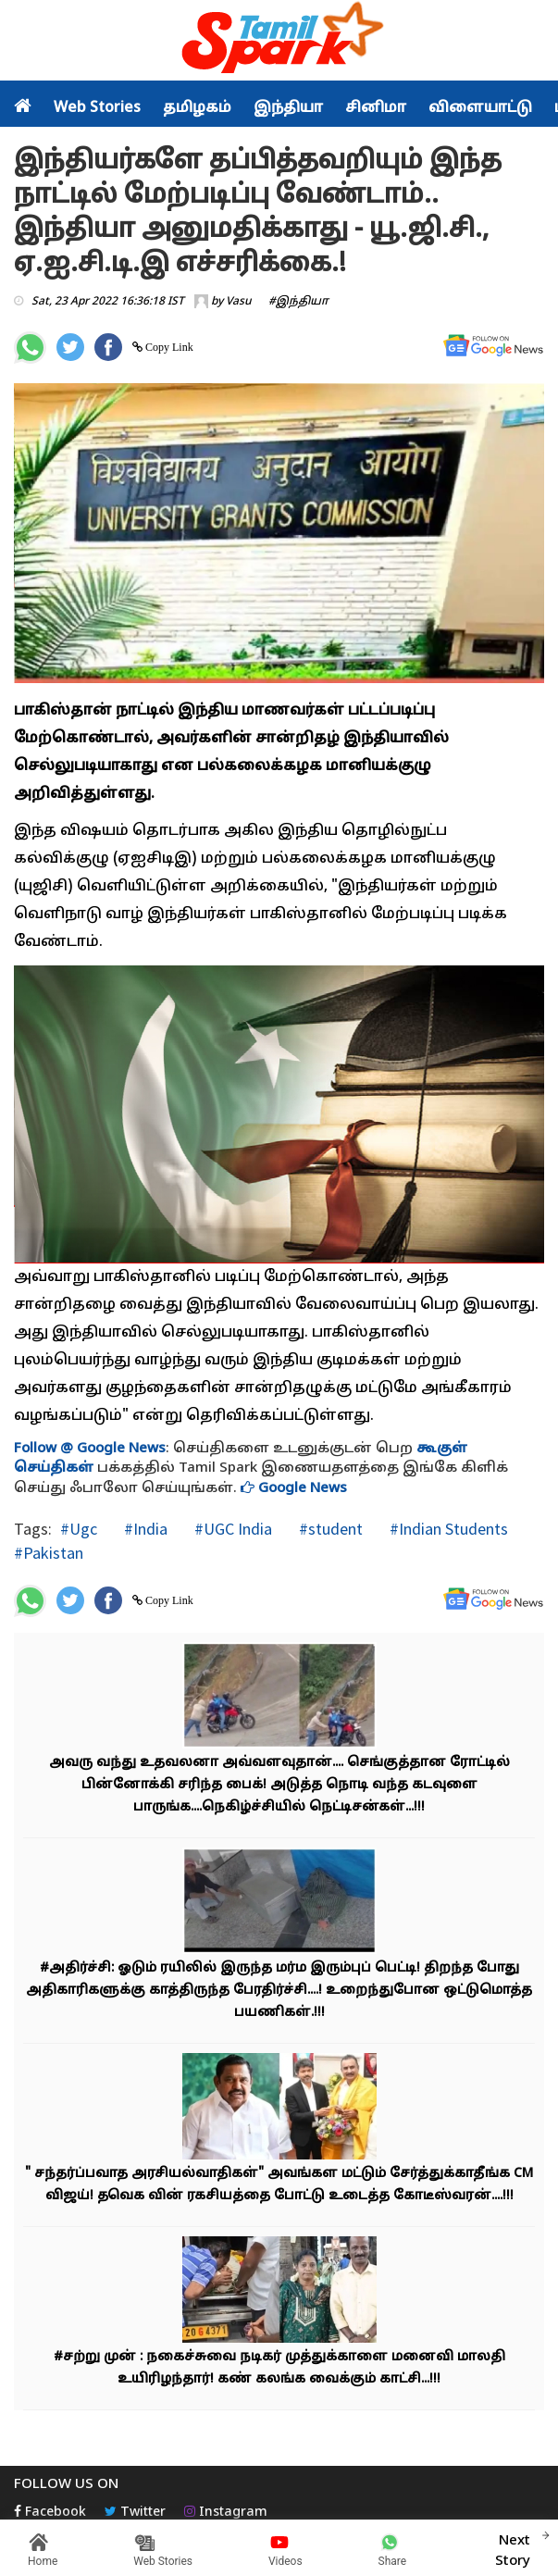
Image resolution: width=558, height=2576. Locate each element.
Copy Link (168, 347)
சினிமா (375, 108)
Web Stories (97, 108)
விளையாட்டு (480, 108)
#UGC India (231, 1528)
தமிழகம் (197, 108)
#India (143, 1528)
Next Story (512, 2548)
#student (329, 1528)
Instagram (225, 2512)
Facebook (50, 2512)
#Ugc (78, 1528)
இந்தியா (288, 108)
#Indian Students (447, 1528)
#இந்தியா (298, 301)
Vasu (239, 301)
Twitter (135, 2512)
